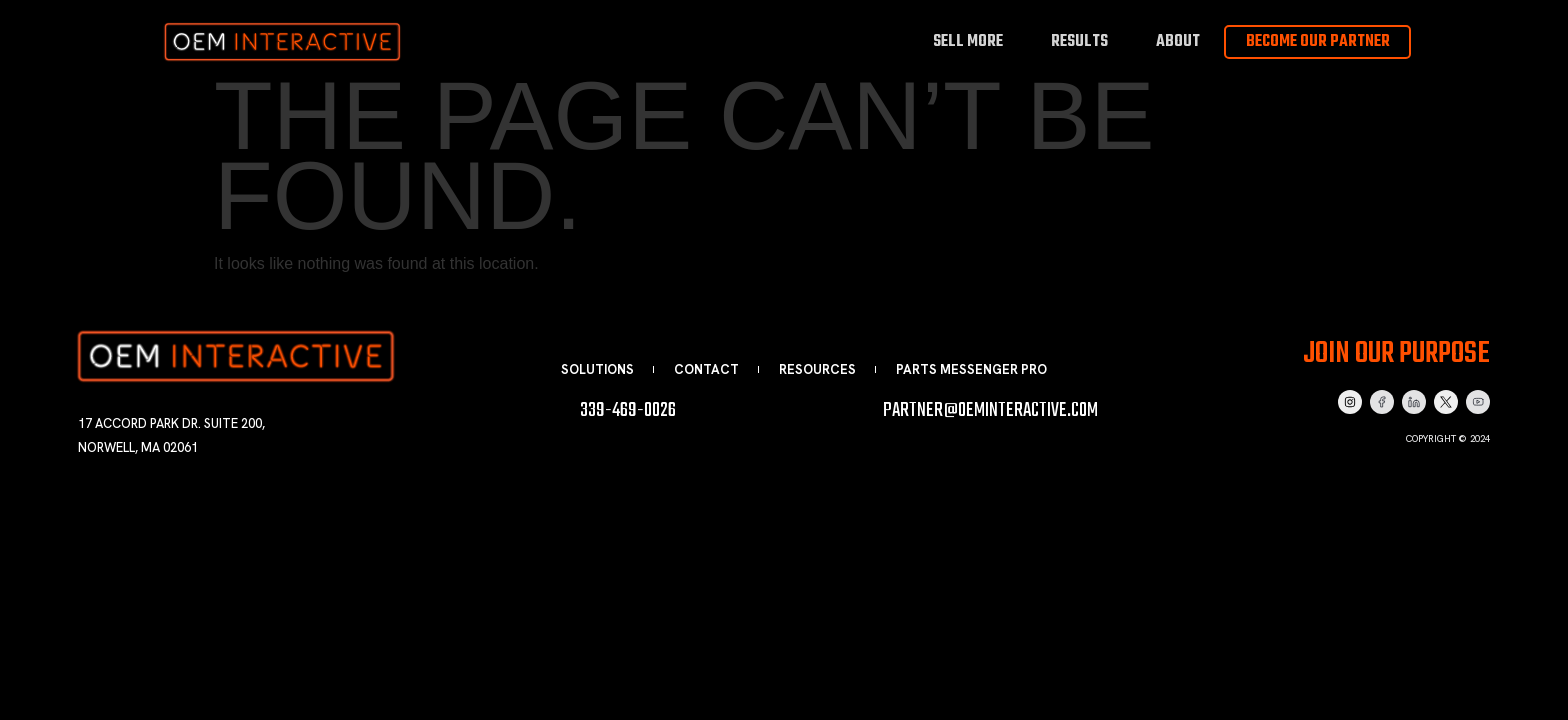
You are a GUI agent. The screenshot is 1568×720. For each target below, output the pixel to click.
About (1178, 41)
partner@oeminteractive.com (990, 410)
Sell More (968, 41)
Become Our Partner (1318, 42)
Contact (706, 369)
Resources (817, 369)
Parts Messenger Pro (971, 369)
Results (1079, 41)
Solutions (597, 369)
